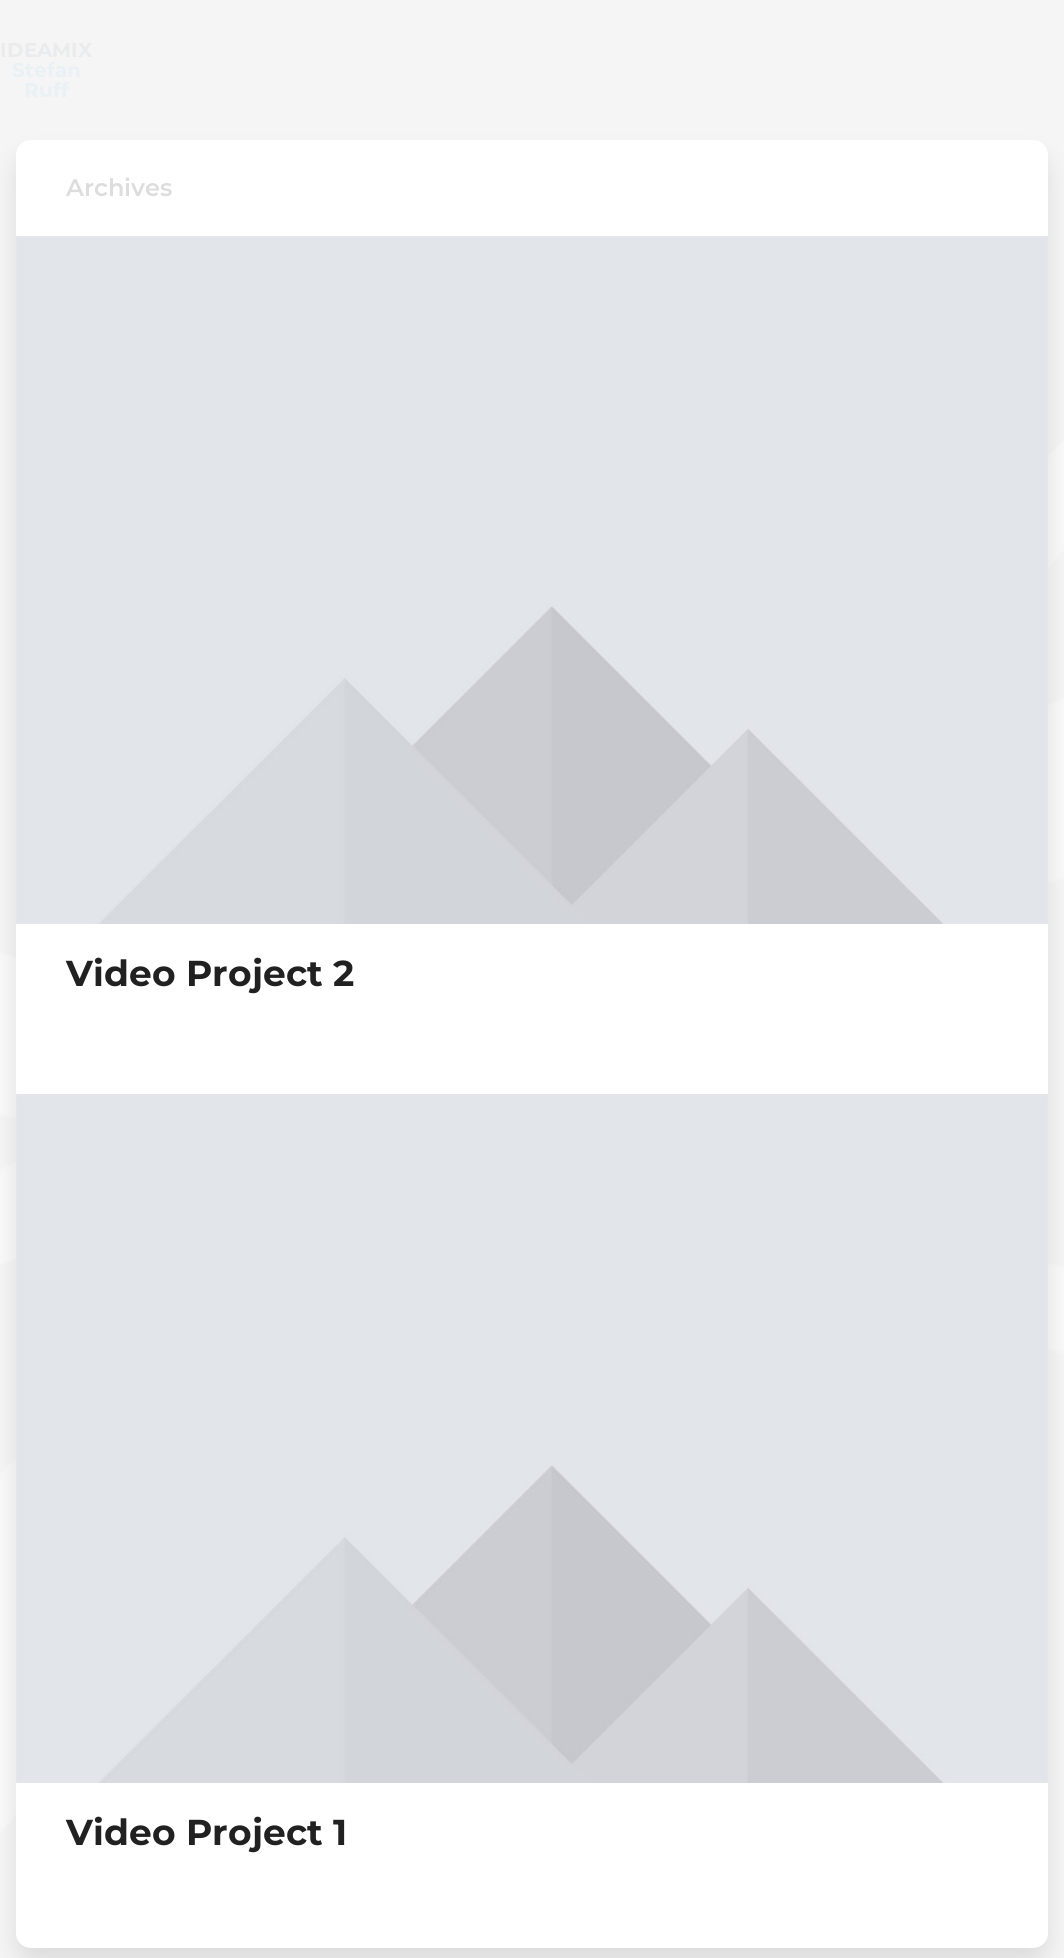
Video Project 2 (210, 933)
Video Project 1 (206, 1792)
